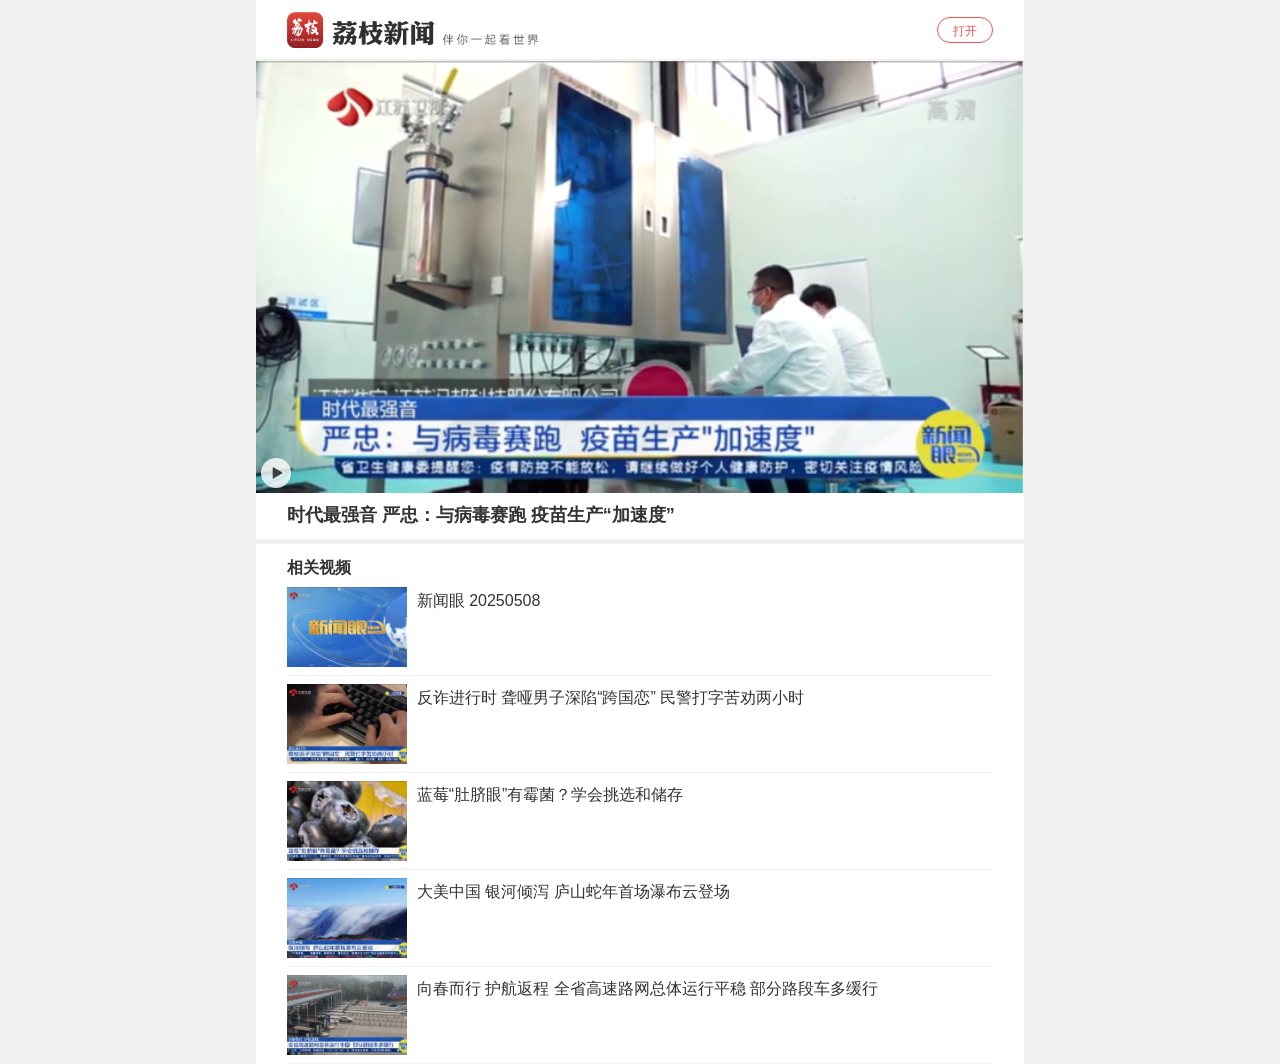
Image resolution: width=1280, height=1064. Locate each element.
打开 (965, 31)
